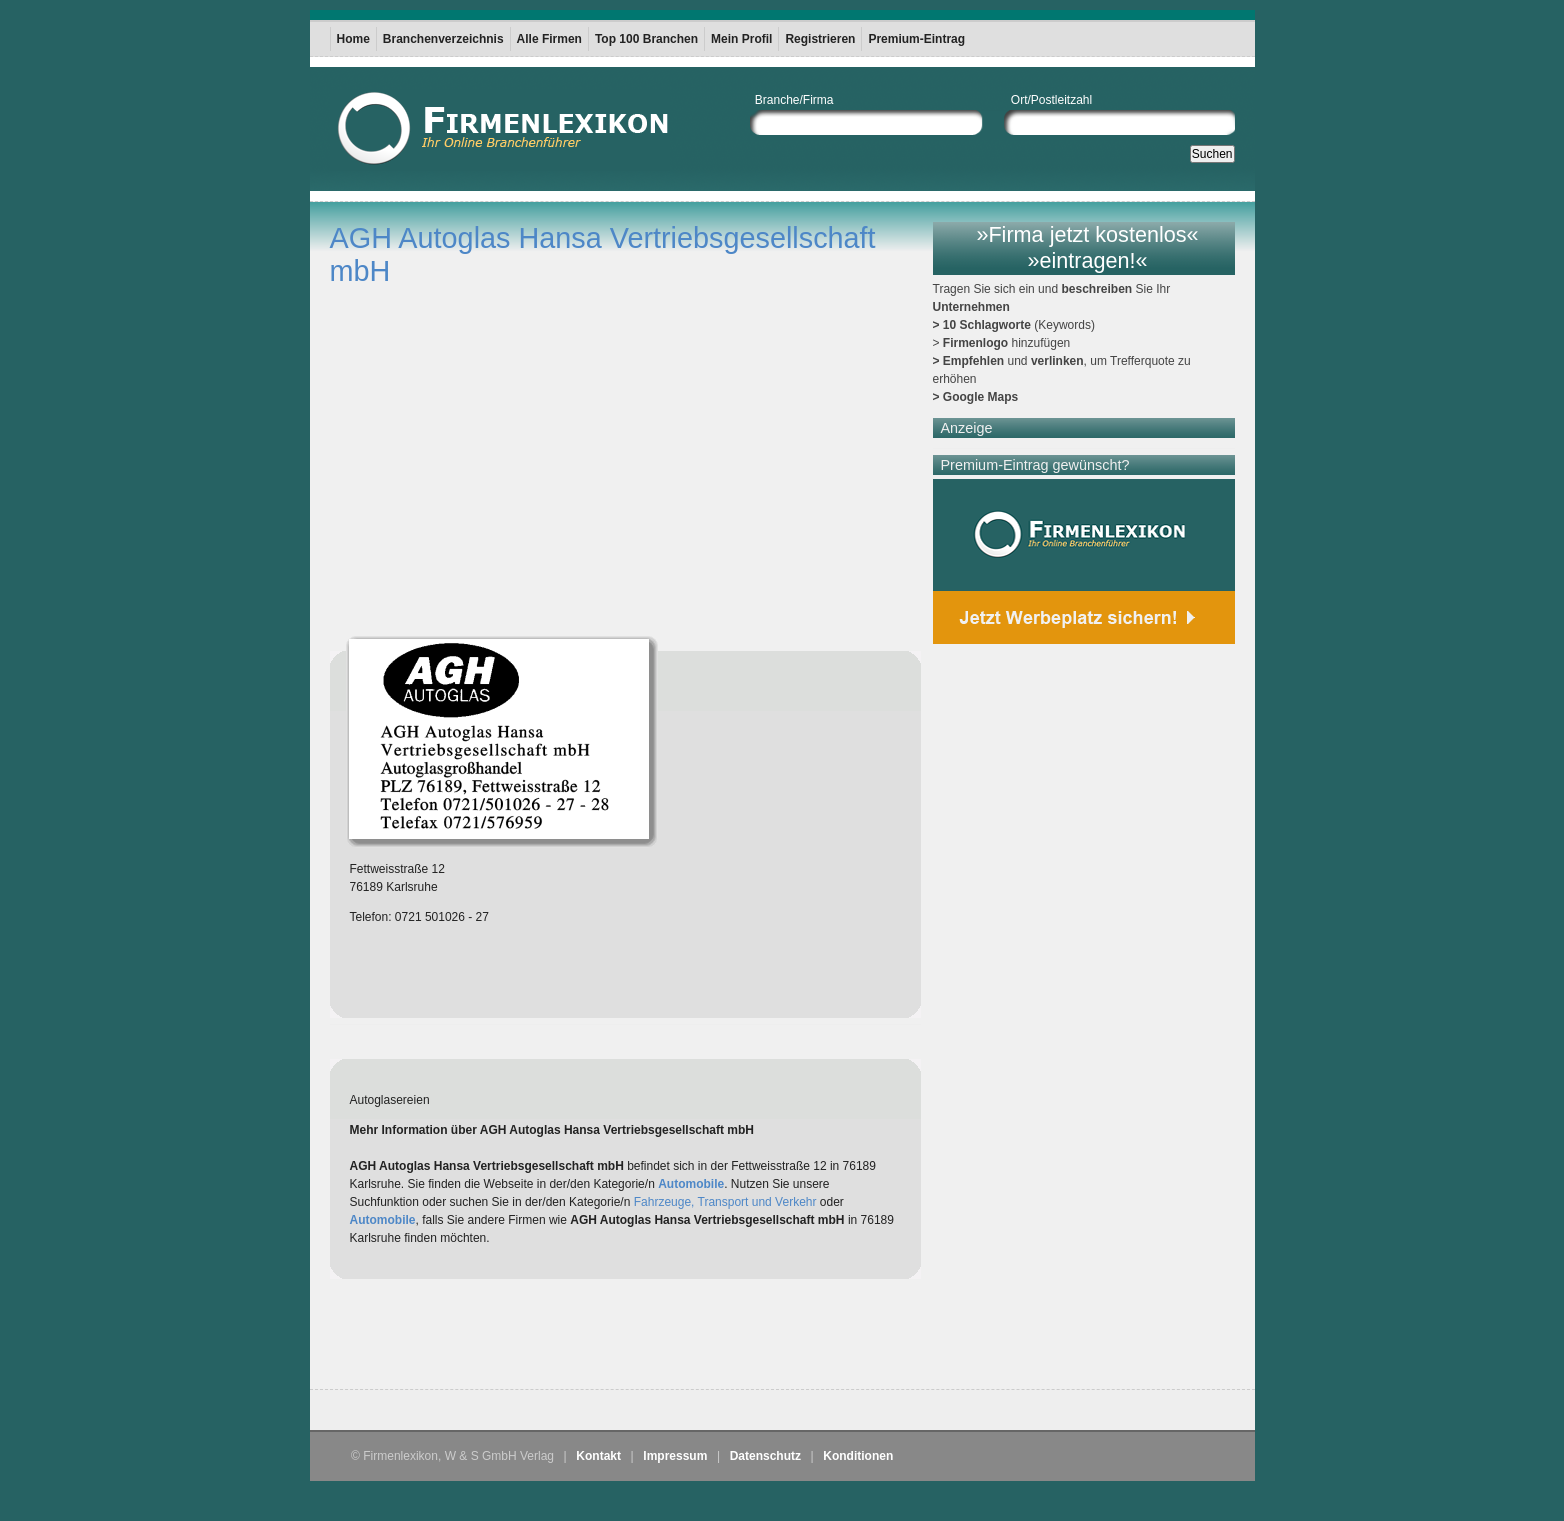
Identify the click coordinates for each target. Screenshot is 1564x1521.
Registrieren (820, 39)
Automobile (691, 1184)
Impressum (675, 1456)
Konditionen (858, 1456)
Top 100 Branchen (646, 39)
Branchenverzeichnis (443, 39)
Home (353, 39)
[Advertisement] (564, 1339)
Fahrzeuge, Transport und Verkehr (725, 1202)
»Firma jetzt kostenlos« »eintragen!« (1087, 247)
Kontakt (598, 1456)
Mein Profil (741, 39)
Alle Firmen (549, 39)
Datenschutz (765, 1456)
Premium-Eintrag (916, 39)
